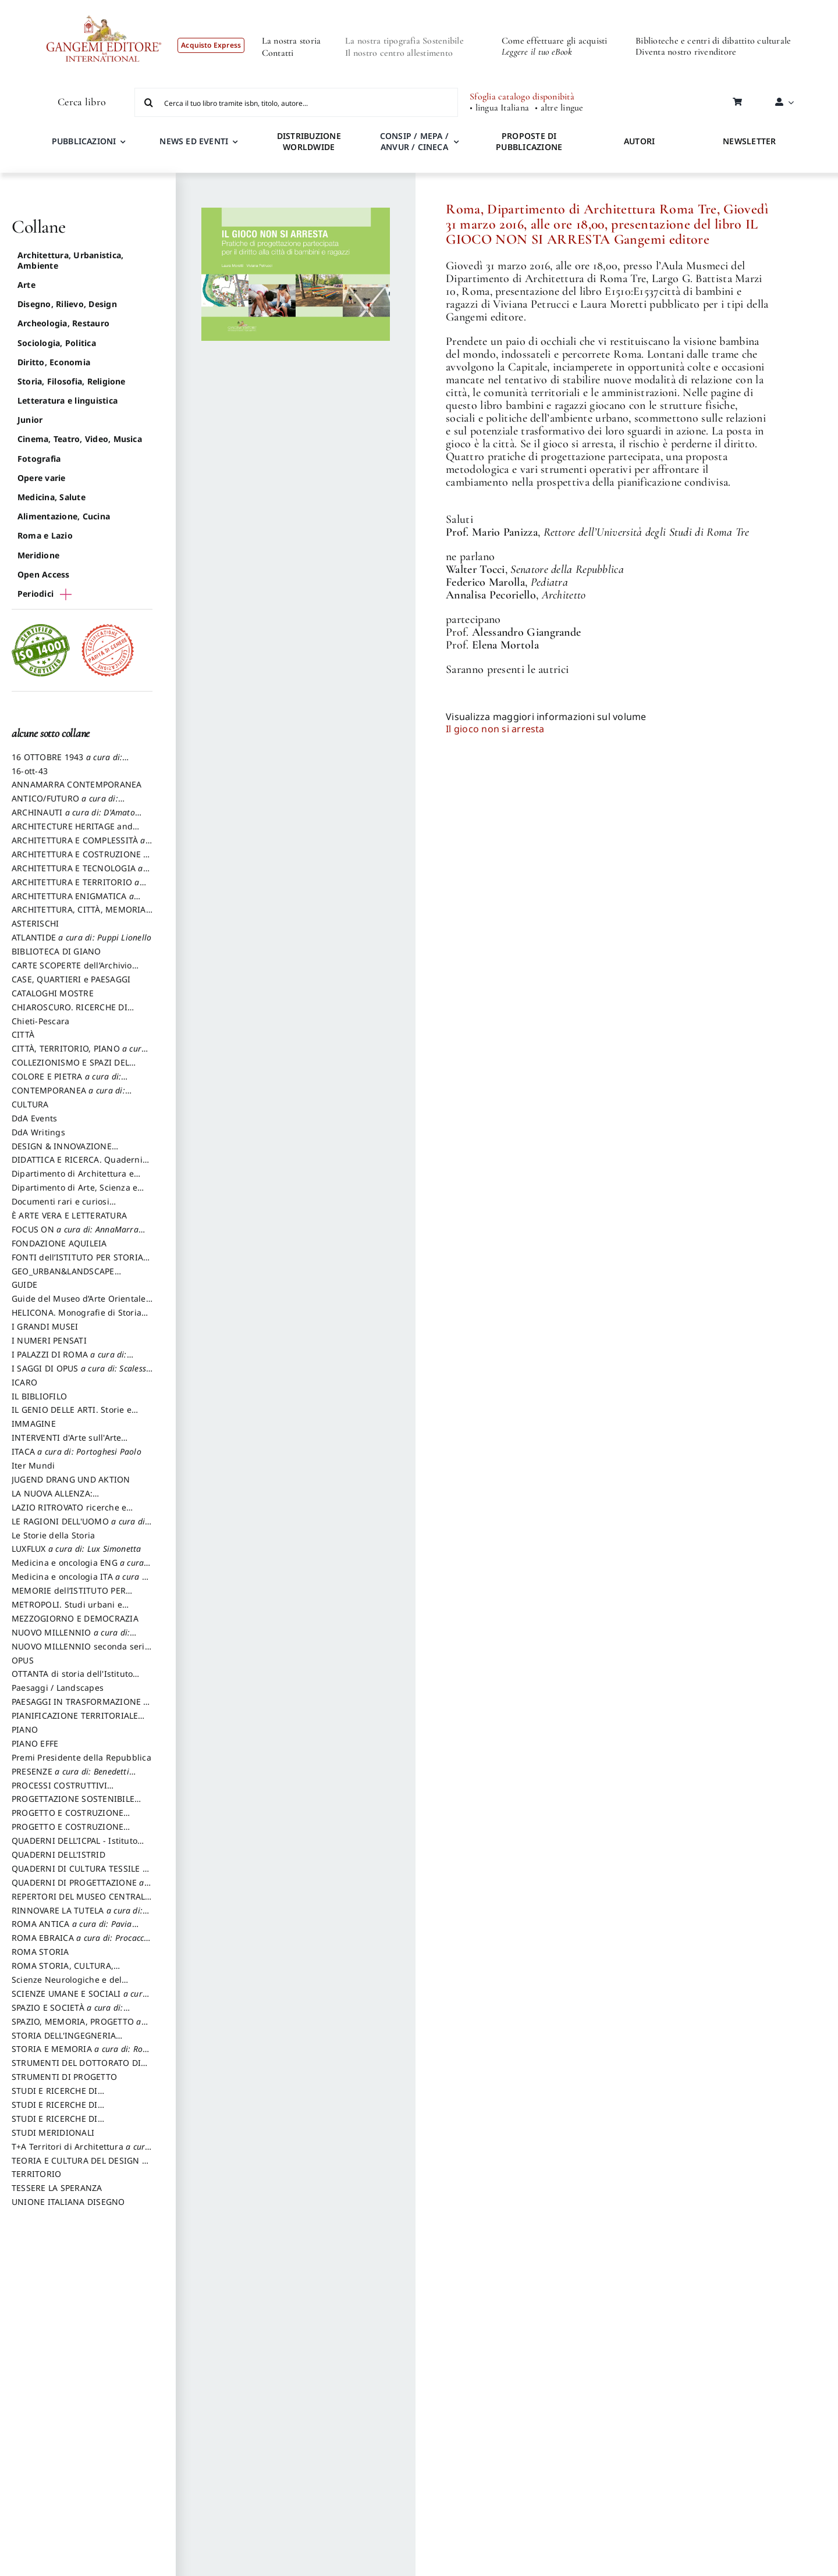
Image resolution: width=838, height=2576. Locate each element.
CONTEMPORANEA (72, 1096)
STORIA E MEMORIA (82, 2054)
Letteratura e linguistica (67, 400)
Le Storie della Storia (53, 1535)
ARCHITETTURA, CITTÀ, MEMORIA (79, 915)
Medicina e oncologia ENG (81, 1568)
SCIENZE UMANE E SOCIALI (80, 1999)
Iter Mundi (33, 1465)
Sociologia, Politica (56, 342)
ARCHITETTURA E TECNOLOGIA (81, 874)
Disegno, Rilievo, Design (67, 303)
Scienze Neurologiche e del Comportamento (67, 1985)
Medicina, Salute (51, 497)
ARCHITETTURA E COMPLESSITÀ (82, 846)
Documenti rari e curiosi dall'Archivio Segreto (60, 1207)
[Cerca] (149, 102)
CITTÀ (23, 1034)
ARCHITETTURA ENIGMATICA (76, 901)
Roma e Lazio (45, 535)
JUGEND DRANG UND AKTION (71, 1479)
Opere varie (41, 477)
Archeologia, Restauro (63, 323)
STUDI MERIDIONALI (53, 2132)
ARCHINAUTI (76, 818)
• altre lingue (559, 107)
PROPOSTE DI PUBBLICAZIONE (529, 141)
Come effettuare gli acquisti (555, 41)
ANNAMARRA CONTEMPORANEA (77, 784)
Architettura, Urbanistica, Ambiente (70, 260)
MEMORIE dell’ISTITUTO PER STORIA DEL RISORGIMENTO (69, 1596)
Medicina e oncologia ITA (81, 1582)
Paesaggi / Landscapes (58, 1687)
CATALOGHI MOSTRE (53, 993)
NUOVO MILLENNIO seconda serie (81, 1652)
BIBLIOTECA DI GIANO (56, 951)
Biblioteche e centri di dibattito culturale (713, 41)
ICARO (24, 1382)
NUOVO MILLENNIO (74, 1638)
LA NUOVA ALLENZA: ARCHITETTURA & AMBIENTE (69, 1499)
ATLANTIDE (81, 937)
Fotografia (39, 458)
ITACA (76, 1451)
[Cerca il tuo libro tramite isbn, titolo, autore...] (296, 102)
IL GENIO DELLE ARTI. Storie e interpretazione (72, 1415)
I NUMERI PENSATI (49, 1340)
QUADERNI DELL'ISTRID (58, 1854)
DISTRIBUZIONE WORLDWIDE (309, 141)
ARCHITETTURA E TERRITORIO (79, 888)
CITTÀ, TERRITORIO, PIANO (80, 1054)
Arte (26, 284)
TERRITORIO (36, 2173)
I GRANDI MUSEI (45, 1326)
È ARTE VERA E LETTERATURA (69, 1215)
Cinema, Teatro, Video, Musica (79, 438)
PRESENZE (74, 1777)
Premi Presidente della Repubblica (81, 1757)
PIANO (25, 1729)
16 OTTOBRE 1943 (70, 762)
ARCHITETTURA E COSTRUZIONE (80, 860)
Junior (29, 419)
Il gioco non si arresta (495, 728)
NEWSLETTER (749, 141)
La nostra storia (291, 41)
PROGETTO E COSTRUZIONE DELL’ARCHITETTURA (67, 1818)
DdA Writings (38, 1132)
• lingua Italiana (499, 107)
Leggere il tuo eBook (537, 52)
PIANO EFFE (35, 1743)
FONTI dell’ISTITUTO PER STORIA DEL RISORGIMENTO (77, 1263)
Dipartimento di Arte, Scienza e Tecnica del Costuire (74, 1193)
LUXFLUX (76, 1548)
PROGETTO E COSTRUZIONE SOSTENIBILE (67, 1832)
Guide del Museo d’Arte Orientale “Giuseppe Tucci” (79, 1304)
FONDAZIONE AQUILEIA (59, 1243)
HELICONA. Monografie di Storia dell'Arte (76, 1318)
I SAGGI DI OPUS (82, 1374)
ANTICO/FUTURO (68, 804)
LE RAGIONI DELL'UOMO (81, 1527)
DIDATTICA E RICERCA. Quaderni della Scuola (77, 1165)
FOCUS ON (78, 1235)
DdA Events (34, 1118)
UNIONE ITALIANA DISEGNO (68, 2201)
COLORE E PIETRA (69, 1082)
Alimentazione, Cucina (63, 516)
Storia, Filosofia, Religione (71, 381)
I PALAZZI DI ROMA (72, 1360)
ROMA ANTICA (75, 1929)
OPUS (23, 1660)
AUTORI (639, 141)
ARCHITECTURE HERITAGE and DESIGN (72, 832)
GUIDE (24, 1284)
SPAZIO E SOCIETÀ (71, 2013)
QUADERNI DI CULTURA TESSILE (79, 1874)
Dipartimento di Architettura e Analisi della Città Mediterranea (76, 1179)
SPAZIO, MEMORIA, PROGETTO (80, 2027)
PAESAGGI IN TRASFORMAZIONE (80, 1707)
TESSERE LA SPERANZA (57, 2187)
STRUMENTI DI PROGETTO (64, 2076)
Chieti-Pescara (40, 1021)
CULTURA (30, 1104)
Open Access (43, 574)
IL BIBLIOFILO (39, 1396)
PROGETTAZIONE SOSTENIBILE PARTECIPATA (73, 1804)
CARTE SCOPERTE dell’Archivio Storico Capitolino (72, 971)
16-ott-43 (30, 770)
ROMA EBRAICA (81, 1943)
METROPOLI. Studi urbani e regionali (67, 1610)
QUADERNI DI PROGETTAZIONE (81, 1888)
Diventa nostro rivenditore (685, 52)
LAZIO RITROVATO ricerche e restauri (69, 1513)
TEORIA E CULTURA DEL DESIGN (79, 2166)
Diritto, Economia (53, 362)
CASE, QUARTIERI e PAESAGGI (71, 979)
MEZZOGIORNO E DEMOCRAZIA (75, 1618)
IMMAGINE (34, 1423)
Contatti (278, 53)
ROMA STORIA (40, 1951)
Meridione (38, 555)
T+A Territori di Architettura (81, 2152)
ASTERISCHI (35, 923)
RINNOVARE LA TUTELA (80, 1916)
